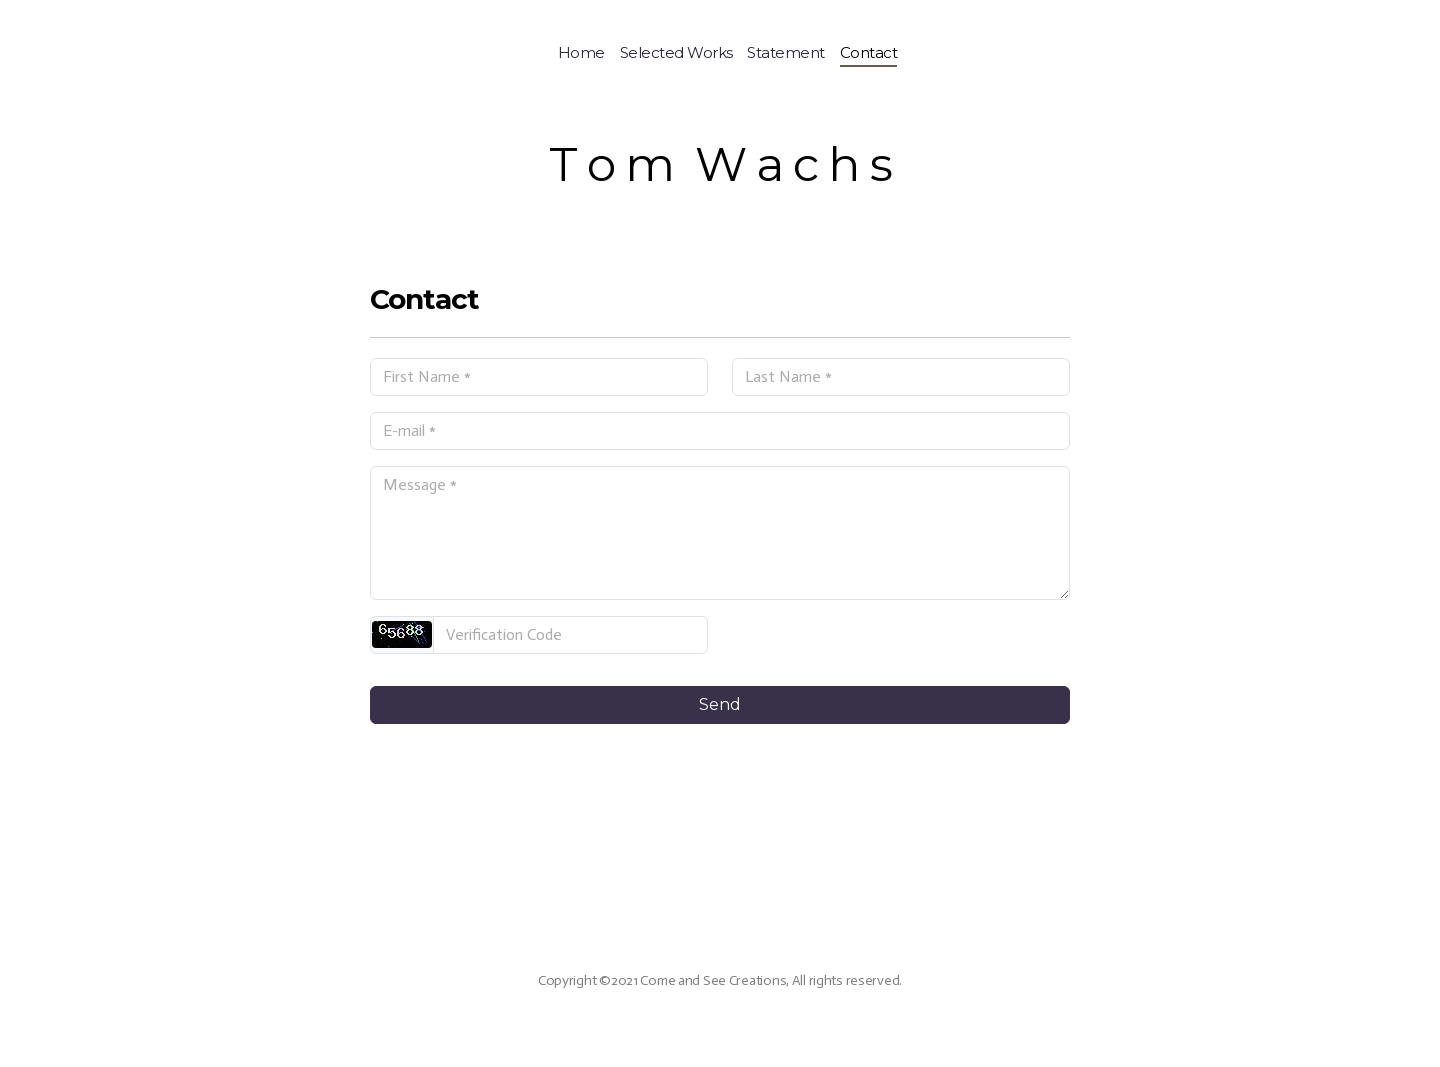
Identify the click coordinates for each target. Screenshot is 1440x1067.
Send (720, 704)
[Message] (720, 533)
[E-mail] (720, 431)
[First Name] (539, 377)
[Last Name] (901, 377)
